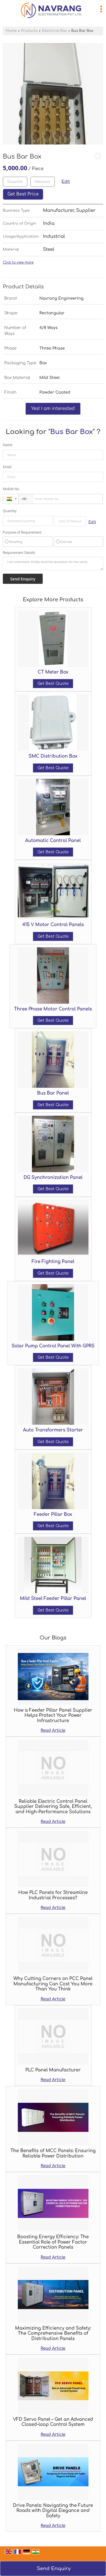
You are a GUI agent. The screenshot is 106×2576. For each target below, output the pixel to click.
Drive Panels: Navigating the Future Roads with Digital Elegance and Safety (53, 2510)
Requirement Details (19, 553)
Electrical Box (54, 31)
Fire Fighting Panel (53, 1261)
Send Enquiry (53, 2568)
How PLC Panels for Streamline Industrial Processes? (53, 1895)
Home (11, 31)
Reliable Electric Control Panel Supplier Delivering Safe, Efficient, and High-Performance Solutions (53, 1806)
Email (7, 466)
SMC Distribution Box (53, 756)
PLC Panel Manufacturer (53, 2070)
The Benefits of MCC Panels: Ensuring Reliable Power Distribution (53, 2153)
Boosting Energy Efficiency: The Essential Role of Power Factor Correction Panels (53, 2242)
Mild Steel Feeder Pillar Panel (53, 1598)
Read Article (53, 1730)
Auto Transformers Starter (53, 1430)
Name (7, 444)
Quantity (9, 510)
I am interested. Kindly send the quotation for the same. (53, 563)
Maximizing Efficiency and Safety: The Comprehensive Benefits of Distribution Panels (53, 2333)
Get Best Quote (52, 683)
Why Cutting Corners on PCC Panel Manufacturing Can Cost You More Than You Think (53, 1984)
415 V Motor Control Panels (53, 924)
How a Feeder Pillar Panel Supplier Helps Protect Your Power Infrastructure (53, 1715)
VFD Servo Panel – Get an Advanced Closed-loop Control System (53, 2422)
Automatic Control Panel (53, 840)
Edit (66, 181)
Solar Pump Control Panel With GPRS (53, 1346)
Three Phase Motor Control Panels (53, 1009)
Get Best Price (23, 194)
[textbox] (42, 182)
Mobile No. (11, 488)
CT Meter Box (53, 672)
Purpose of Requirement (22, 532)
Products (29, 31)
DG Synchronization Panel (53, 1177)
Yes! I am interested (53, 408)
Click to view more (18, 262)
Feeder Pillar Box (53, 1514)
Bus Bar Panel (53, 1093)
